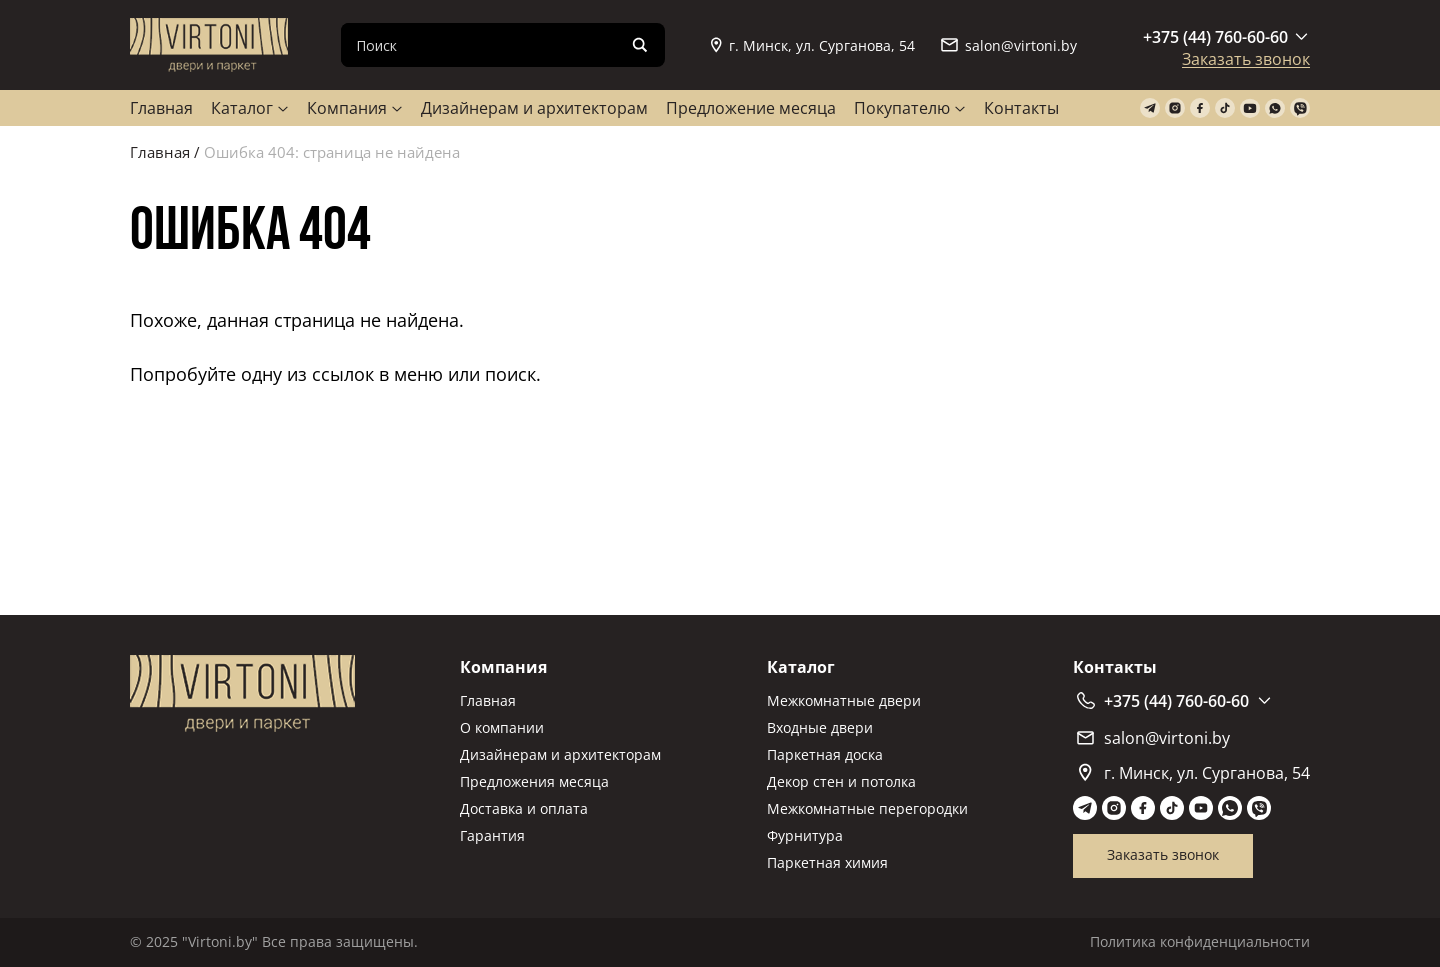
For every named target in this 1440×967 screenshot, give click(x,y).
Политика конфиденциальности (1200, 941)
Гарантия (492, 835)
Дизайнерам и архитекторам (534, 108)
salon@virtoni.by (1009, 45)
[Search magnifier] (640, 45)
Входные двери (820, 727)
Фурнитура (805, 835)
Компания (347, 108)
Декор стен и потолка (841, 781)
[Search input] (487, 45)
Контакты (1021, 108)
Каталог (242, 108)
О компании (502, 727)
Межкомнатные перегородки (867, 808)
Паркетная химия (827, 862)
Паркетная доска (825, 754)
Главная (161, 108)
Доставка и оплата (524, 808)
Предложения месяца (534, 781)
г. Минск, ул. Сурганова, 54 (813, 45)
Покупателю (902, 108)
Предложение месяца (751, 108)
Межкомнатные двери (844, 700)
